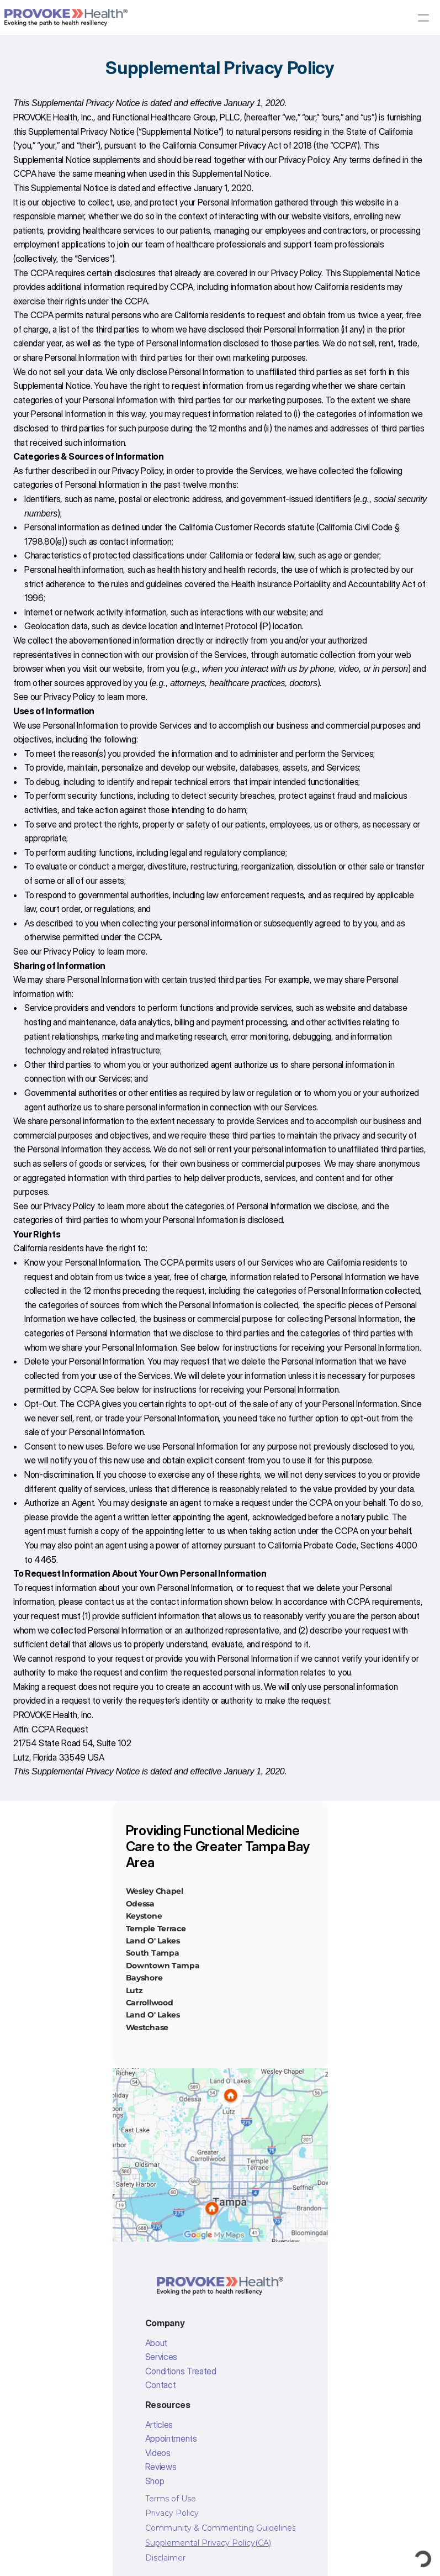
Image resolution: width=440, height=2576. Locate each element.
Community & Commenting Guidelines (220, 2528)
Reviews (161, 2466)
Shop (155, 2481)
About (156, 2342)
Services (161, 2356)
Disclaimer (165, 2558)
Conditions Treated (180, 2371)
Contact (160, 2384)
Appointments (171, 2438)
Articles (159, 2424)
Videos (158, 2452)
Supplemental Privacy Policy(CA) (208, 2543)
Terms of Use (170, 2499)
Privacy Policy (304, 159)
